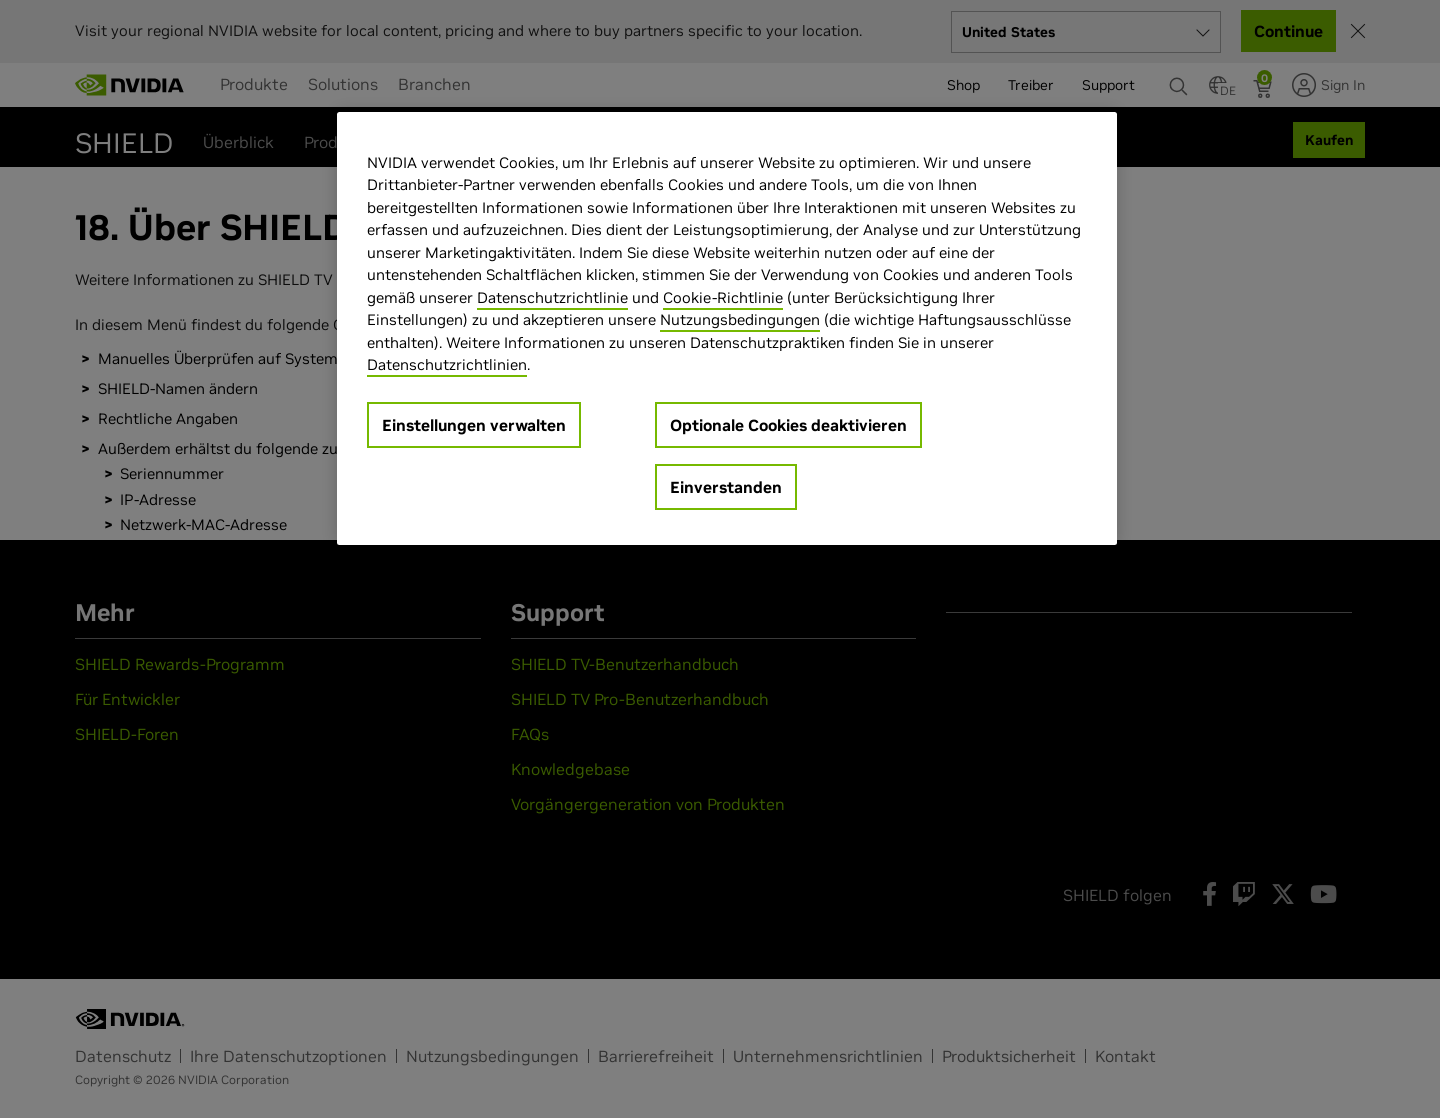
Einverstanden (726, 487)
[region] (727, 328)
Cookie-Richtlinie (723, 297)
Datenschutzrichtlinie (552, 297)
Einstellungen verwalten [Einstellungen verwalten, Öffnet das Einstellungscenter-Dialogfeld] (474, 425)
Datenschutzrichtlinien (447, 364)
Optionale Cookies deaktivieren (788, 425)
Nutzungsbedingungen (740, 319)
